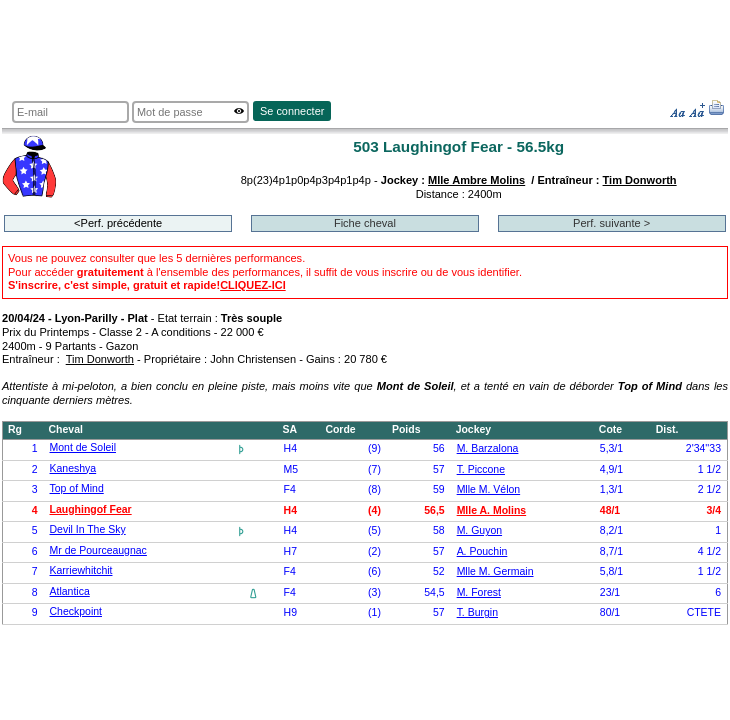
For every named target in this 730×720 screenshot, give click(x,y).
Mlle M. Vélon (489, 489)
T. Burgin (477, 612)
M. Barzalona (488, 448)
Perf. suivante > (611, 223)
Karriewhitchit (81, 570)
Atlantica (70, 591)
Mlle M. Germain (495, 571)
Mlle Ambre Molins (476, 180)
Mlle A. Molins (492, 510)
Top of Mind (77, 488)
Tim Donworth (640, 180)
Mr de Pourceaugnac (98, 550)
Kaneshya (73, 468)
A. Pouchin (482, 551)
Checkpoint (76, 611)
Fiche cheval (365, 223)
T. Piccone (481, 469)
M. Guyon (479, 530)
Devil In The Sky (88, 529)
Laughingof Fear (91, 509)
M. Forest (479, 592)
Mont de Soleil (83, 447)
